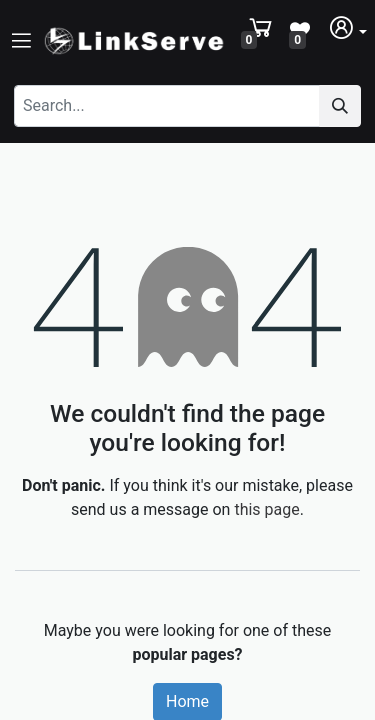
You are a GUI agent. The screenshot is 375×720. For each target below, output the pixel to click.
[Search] (340, 106)
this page (266, 509)
